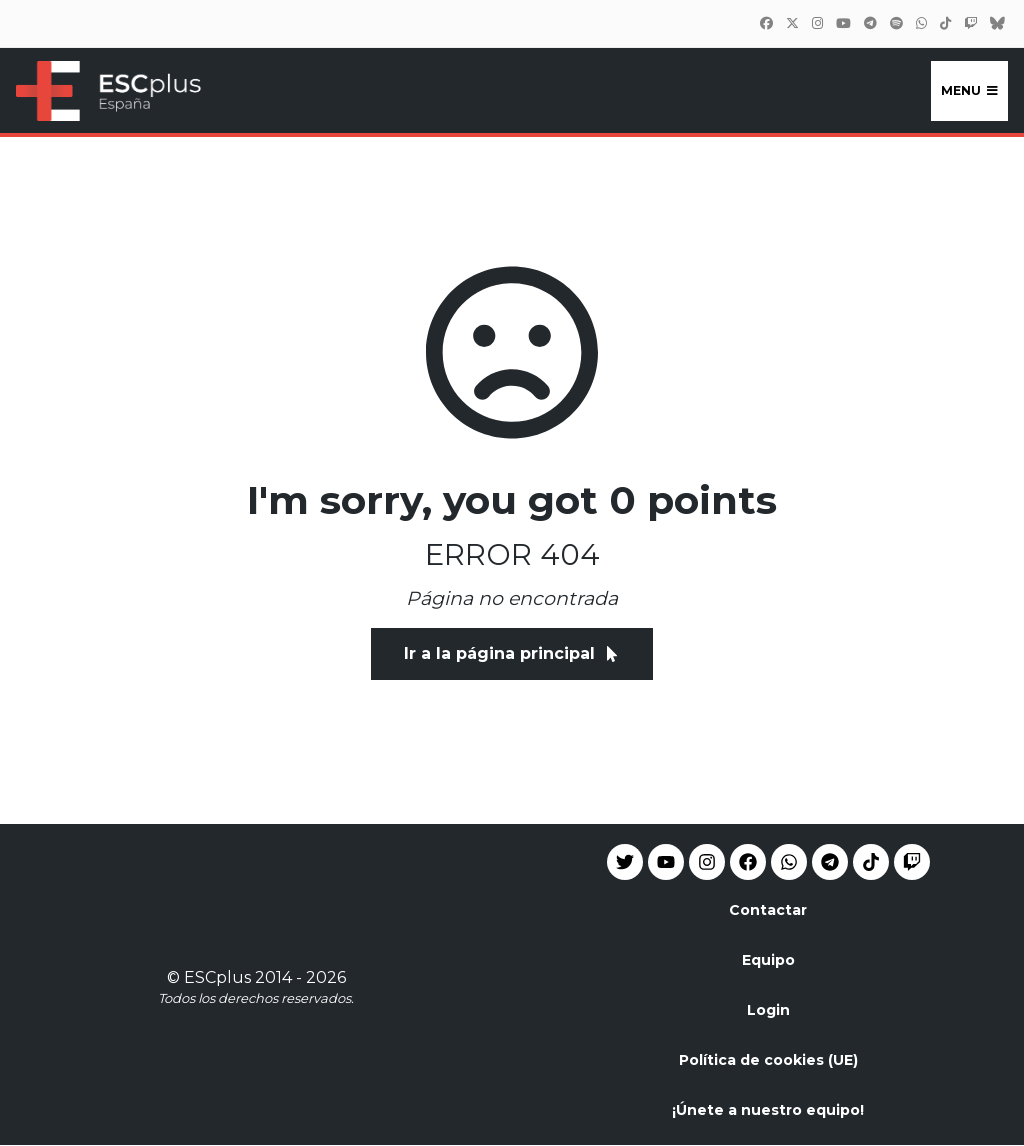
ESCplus (217, 977)
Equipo (768, 960)
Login (768, 1010)
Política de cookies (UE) (768, 1060)
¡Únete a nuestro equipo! (768, 1110)
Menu (969, 90)
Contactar (768, 910)
